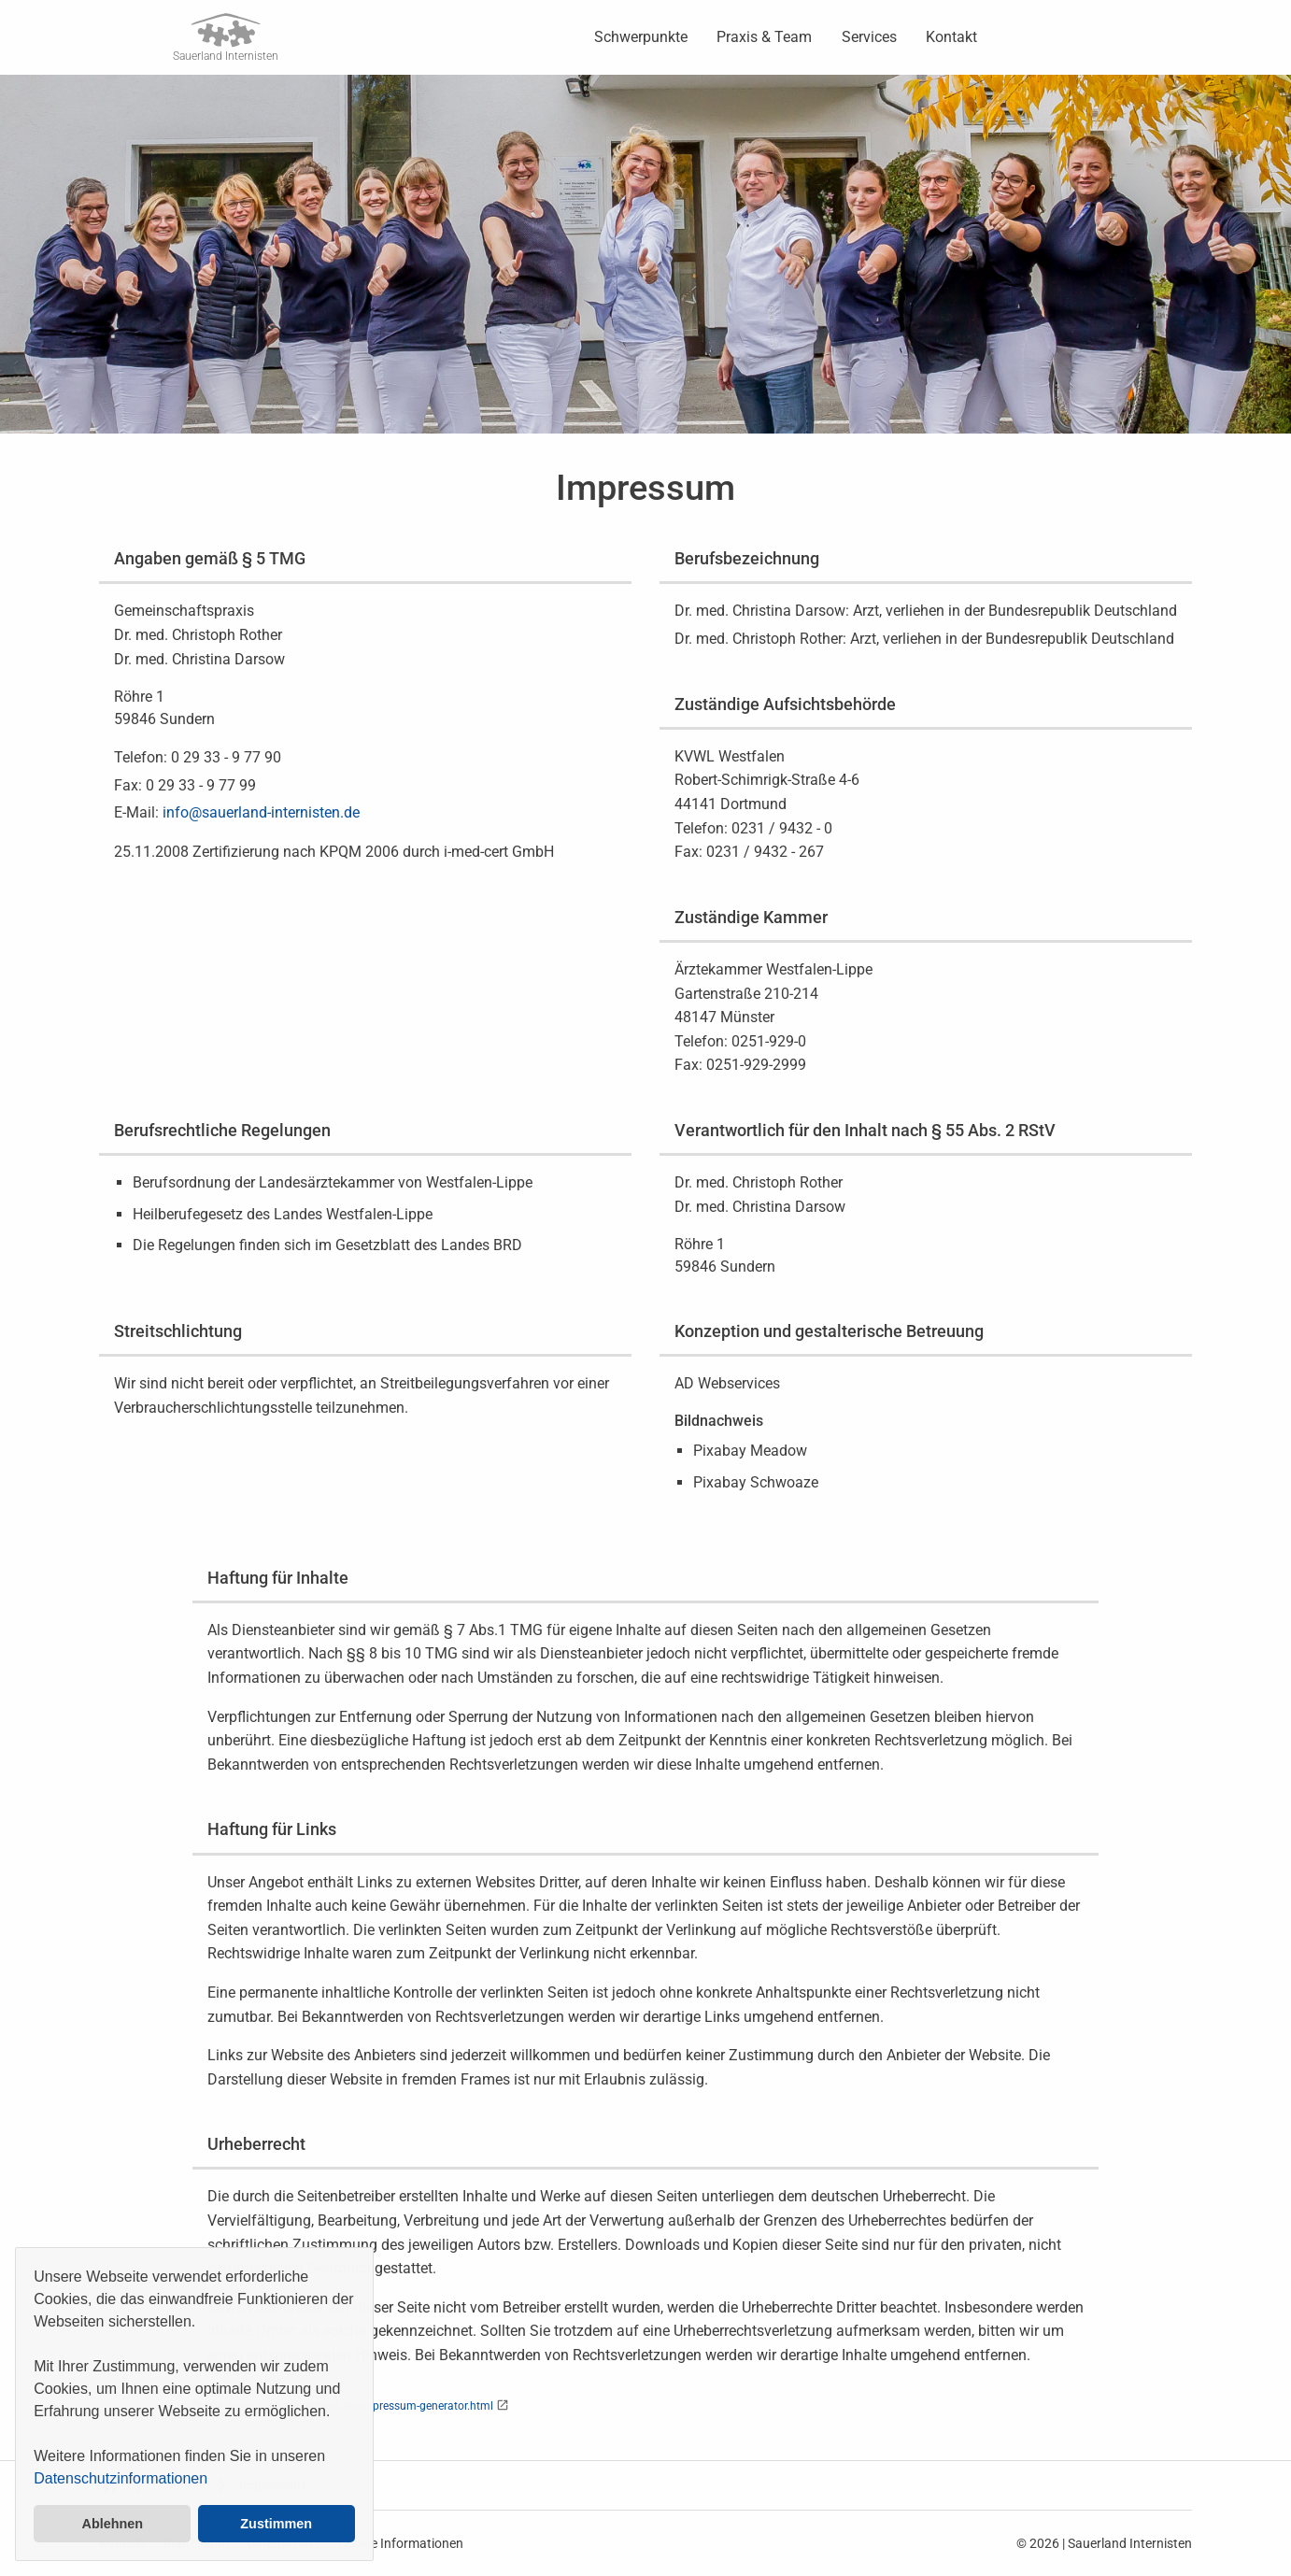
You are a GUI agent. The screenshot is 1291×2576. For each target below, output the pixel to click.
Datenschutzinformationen (120, 2478)
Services (869, 37)
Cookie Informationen (400, 2543)
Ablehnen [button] (113, 2523)
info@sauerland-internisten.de (261, 812)
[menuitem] (641, 37)
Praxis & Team (764, 37)
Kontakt (951, 37)
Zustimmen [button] (276, 2523)
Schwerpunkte (641, 37)
